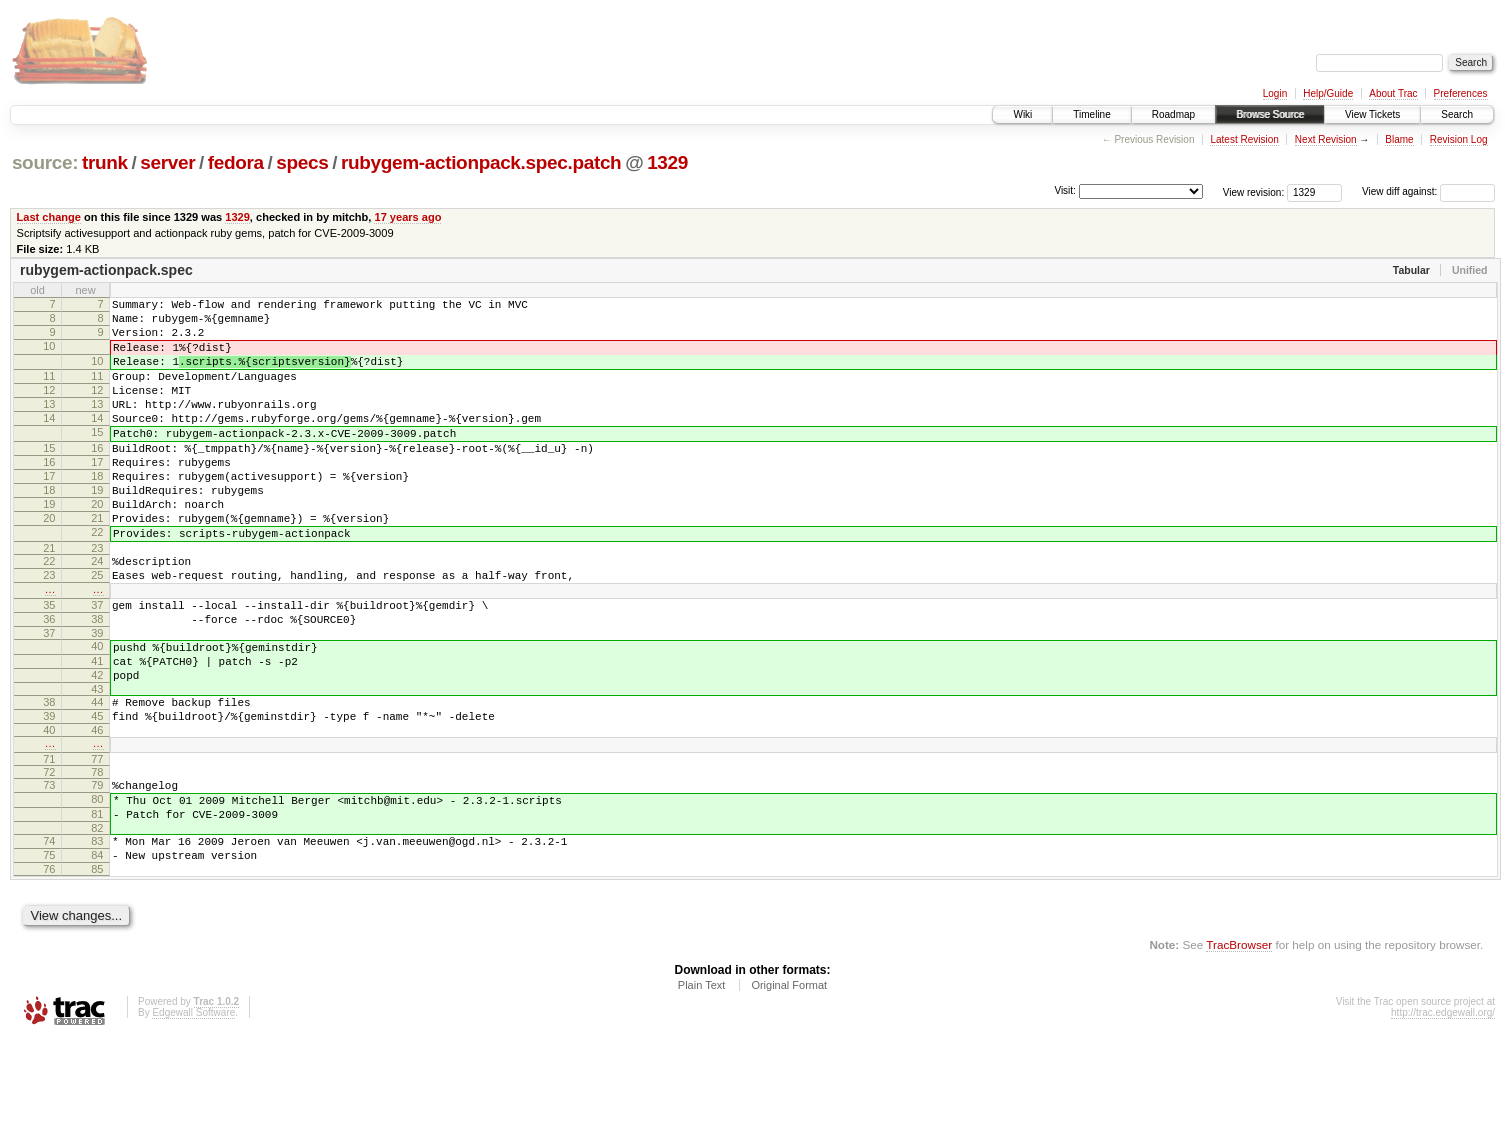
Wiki (1022, 114)
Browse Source (1270, 114)
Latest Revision (1244, 139)
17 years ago (407, 217)
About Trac (1393, 93)
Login (1275, 93)
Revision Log (1459, 139)
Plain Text (702, 1087)
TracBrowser (1239, 1046)
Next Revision (1326, 139)
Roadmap (1173, 114)
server (167, 162)
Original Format (789, 1087)
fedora (236, 162)
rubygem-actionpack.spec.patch (481, 162)
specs (302, 162)
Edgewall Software (193, 1114)
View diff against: (1428, 191)
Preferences (1461, 93)
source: (45, 162)
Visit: (1065, 190)
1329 (667, 162)
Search (1457, 114)
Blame (1399, 139)
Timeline (1091, 114)
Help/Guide (1328, 93)
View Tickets (1372, 114)
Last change (49, 217)
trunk (105, 162)
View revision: (1254, 191)
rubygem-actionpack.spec (106, 270)
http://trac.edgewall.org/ (1443, 1114)
